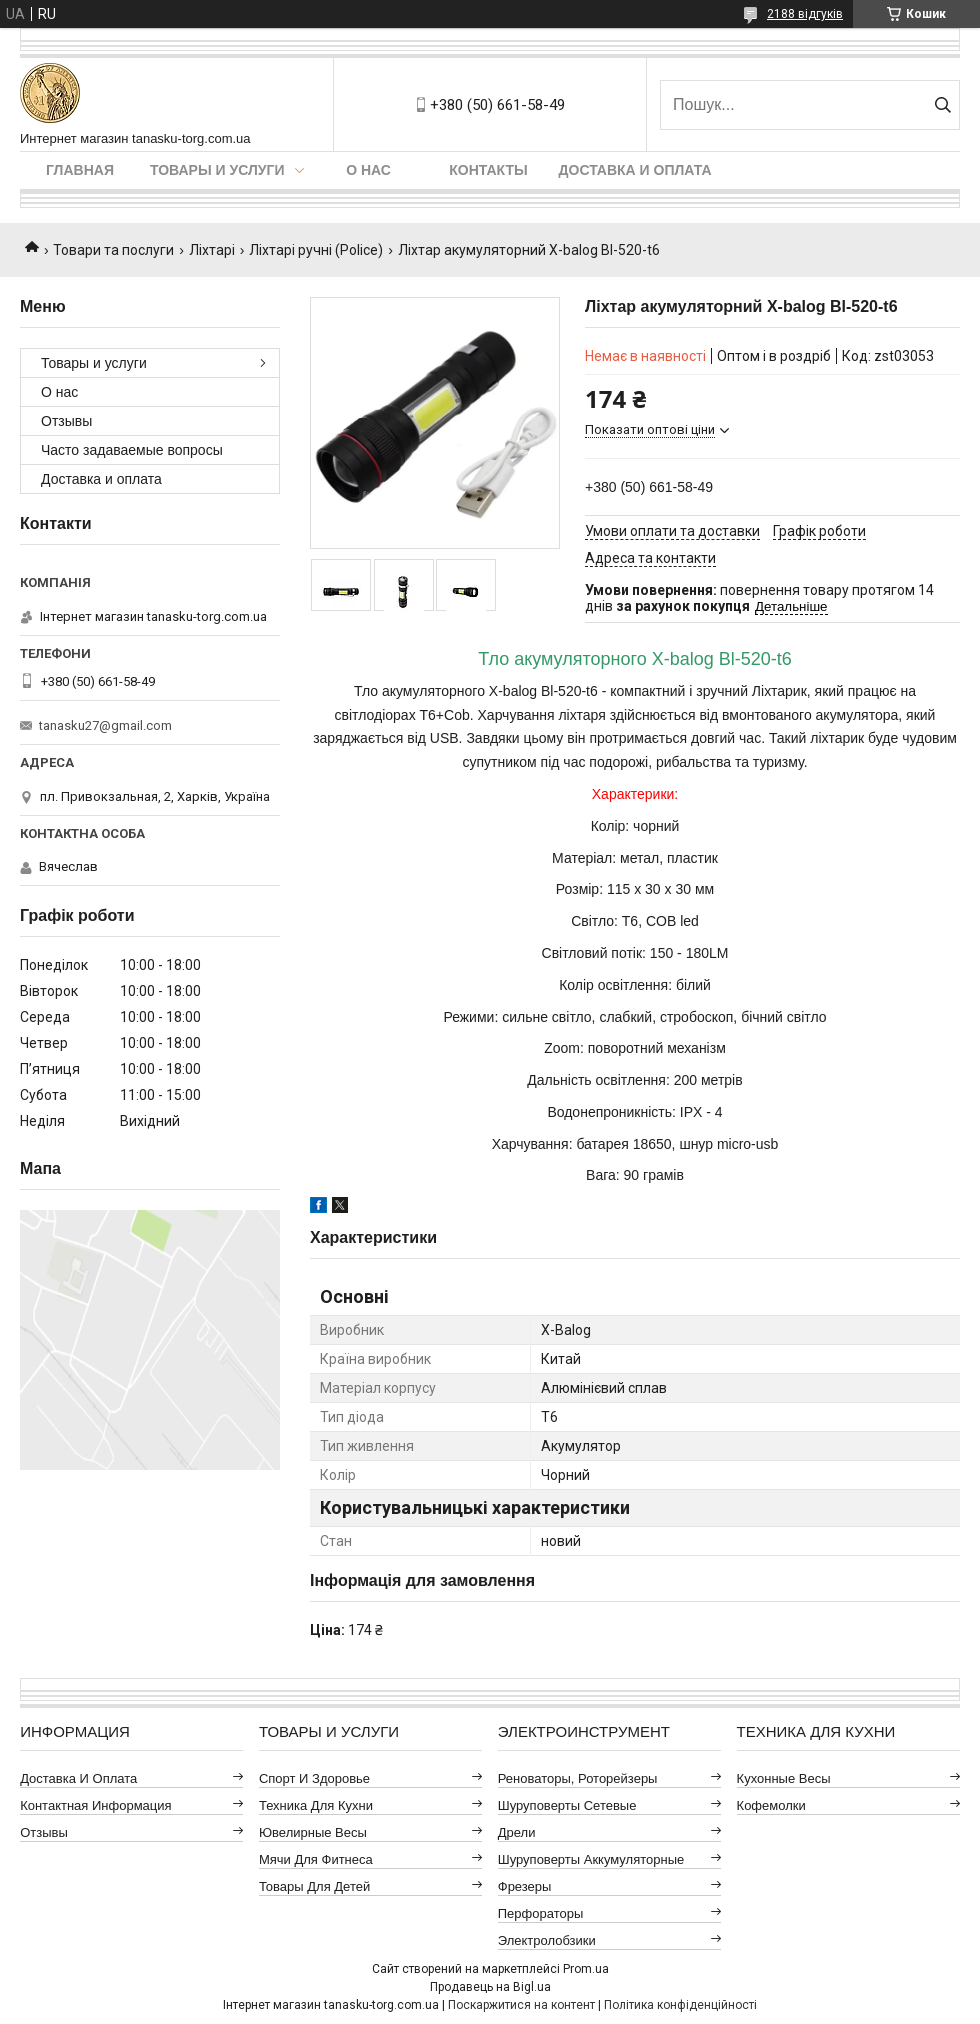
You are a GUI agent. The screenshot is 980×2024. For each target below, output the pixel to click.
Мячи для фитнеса (316, 1859)
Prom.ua (586, 1969)
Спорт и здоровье (314, 1778)
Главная (80, 170)
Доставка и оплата (635, 170)
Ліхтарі (212, 250)
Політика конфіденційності (680, 2005)
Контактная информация (95, 1805)
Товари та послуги (113, 250)
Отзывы (66, 421)
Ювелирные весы (313, 1832)
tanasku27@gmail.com (105, 725)
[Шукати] (942, 105)
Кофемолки (771, 1805)
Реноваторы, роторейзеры (578, 1778)
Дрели (517, 1832)
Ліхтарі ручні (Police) (316, 250)
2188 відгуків (805, 14)
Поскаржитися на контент (521, 2005)
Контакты (488, 170)
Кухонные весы (784, 1778)
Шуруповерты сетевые (567, 1805)
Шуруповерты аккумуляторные (591, 1859)
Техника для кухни (316, 1805)
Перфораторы (541, 1913)
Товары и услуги (217, 170)
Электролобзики (547, 1940)
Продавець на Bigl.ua (490, 1987)
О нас (368, 170)
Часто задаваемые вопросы (132, 450)
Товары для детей (314, 1886)
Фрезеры (525, 1886)
